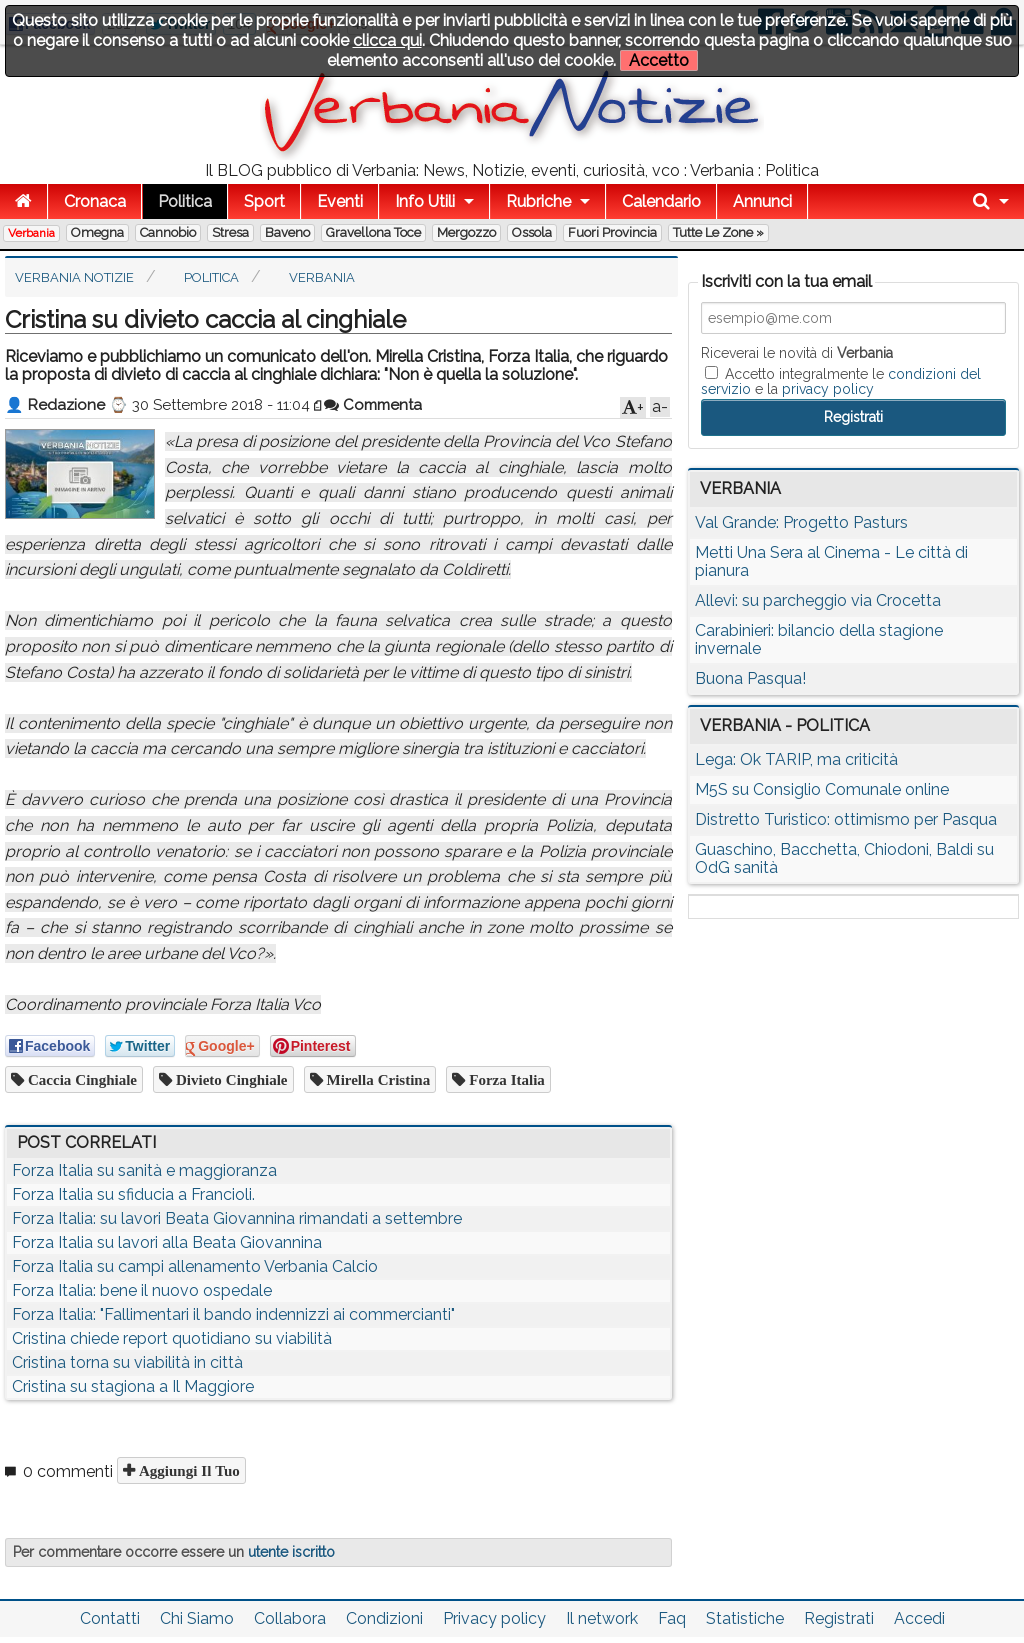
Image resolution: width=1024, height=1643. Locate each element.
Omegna (97, 232)
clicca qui (387, 40)
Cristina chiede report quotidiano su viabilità (172, 1338)
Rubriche (538, 201)
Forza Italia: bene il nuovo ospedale (142, 1290)
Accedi (919, 1618)
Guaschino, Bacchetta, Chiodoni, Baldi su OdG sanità (844, 858)
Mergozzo (466, 232)
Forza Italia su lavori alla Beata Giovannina (167, 1242)
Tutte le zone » (718, 232)
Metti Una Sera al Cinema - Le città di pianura (831, 561)
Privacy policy (494, 1618)
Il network (602, 1618)
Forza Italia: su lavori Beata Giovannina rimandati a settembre (237, 1218)
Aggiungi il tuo (187, 1470)
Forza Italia (505, 1079)
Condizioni (384, 1618)
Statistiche (745, 1618)
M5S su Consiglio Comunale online (822, 789)
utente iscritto (291, 1552)
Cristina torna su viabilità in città (127, 1362)
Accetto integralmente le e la (841, 381)
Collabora (290, 1618)
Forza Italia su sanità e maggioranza (144, 1170)
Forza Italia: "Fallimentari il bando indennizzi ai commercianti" (233, 1314)
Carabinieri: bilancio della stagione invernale (819, 639)
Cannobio (168, 232)
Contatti (110, 1618)
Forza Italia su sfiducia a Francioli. (133, 1194)
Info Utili (425, 201)
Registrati (839, 1618)
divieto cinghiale (230, 1079)
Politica (185, 201)
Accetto (659, 60)
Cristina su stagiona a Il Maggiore (133, 1386)
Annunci (762, 201)
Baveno (287, 232)
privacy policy (828, 389)
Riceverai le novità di (797, 353)
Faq (672, 1618)
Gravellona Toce (373, 232)
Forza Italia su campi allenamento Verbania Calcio (195, 1266)
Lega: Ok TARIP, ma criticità (796, 759)
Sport (264, 201)
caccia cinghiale (80, 1079)
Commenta (373, 405)
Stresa (230, 232)
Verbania (31, 233)
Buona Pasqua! (750, 678)
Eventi (340, 201)
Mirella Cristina (377, 1079)
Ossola (532, 232)
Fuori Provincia (612, 232)
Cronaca (95, 201)
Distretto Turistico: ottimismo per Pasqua (846, 819)
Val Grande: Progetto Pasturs (801, 522)
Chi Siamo (197, 1618)
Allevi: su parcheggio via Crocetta (818, 600)
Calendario (661, 201)
